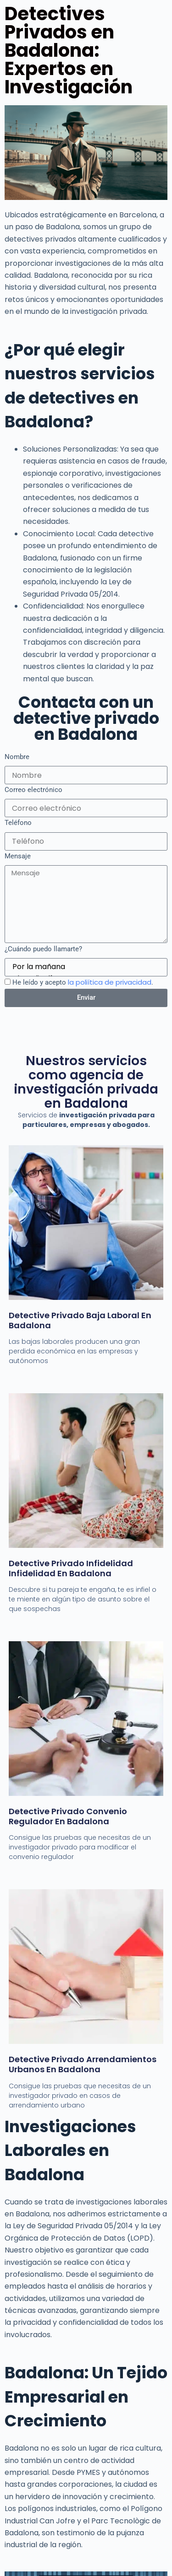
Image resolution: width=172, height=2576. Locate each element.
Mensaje (18, 856)
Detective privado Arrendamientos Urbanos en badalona (82, 2064)
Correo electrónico (33, 790)
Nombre (17, 757)
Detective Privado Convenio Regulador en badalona (68, 1816)
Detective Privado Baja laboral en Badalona (80, 1320)
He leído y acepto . (82, 982)
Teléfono (18, 823)
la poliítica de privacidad (109, 982)
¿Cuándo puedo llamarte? (43, 949)
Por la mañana (84, 967)
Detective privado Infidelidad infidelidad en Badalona (71, 1568)
